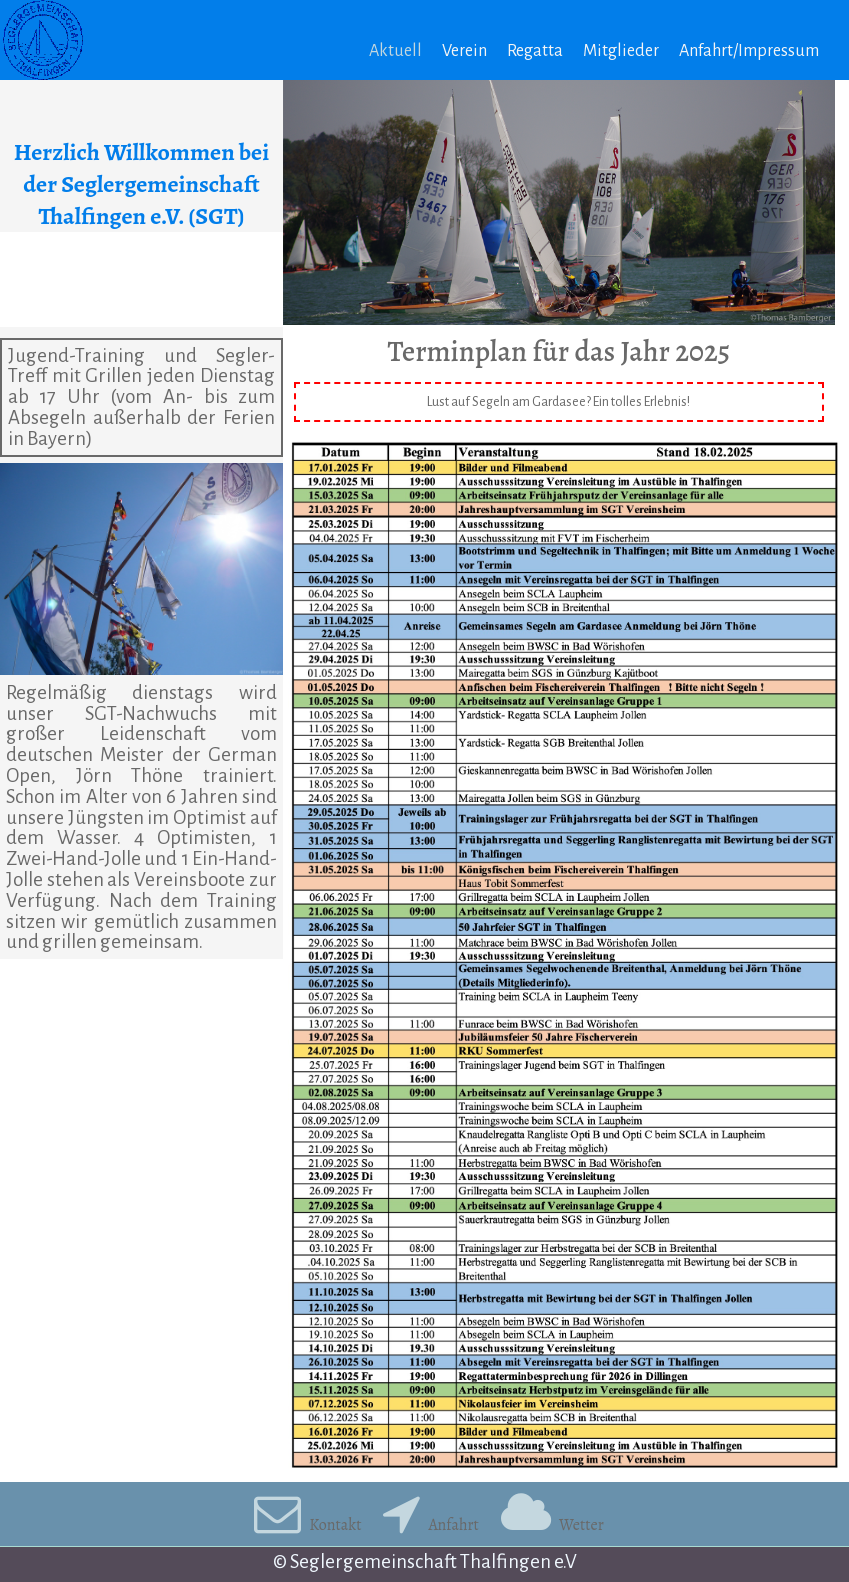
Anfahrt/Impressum (749, 51)
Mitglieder (621, 51)
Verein (464, 51)
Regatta (535, 51)
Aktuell (395, 51)
